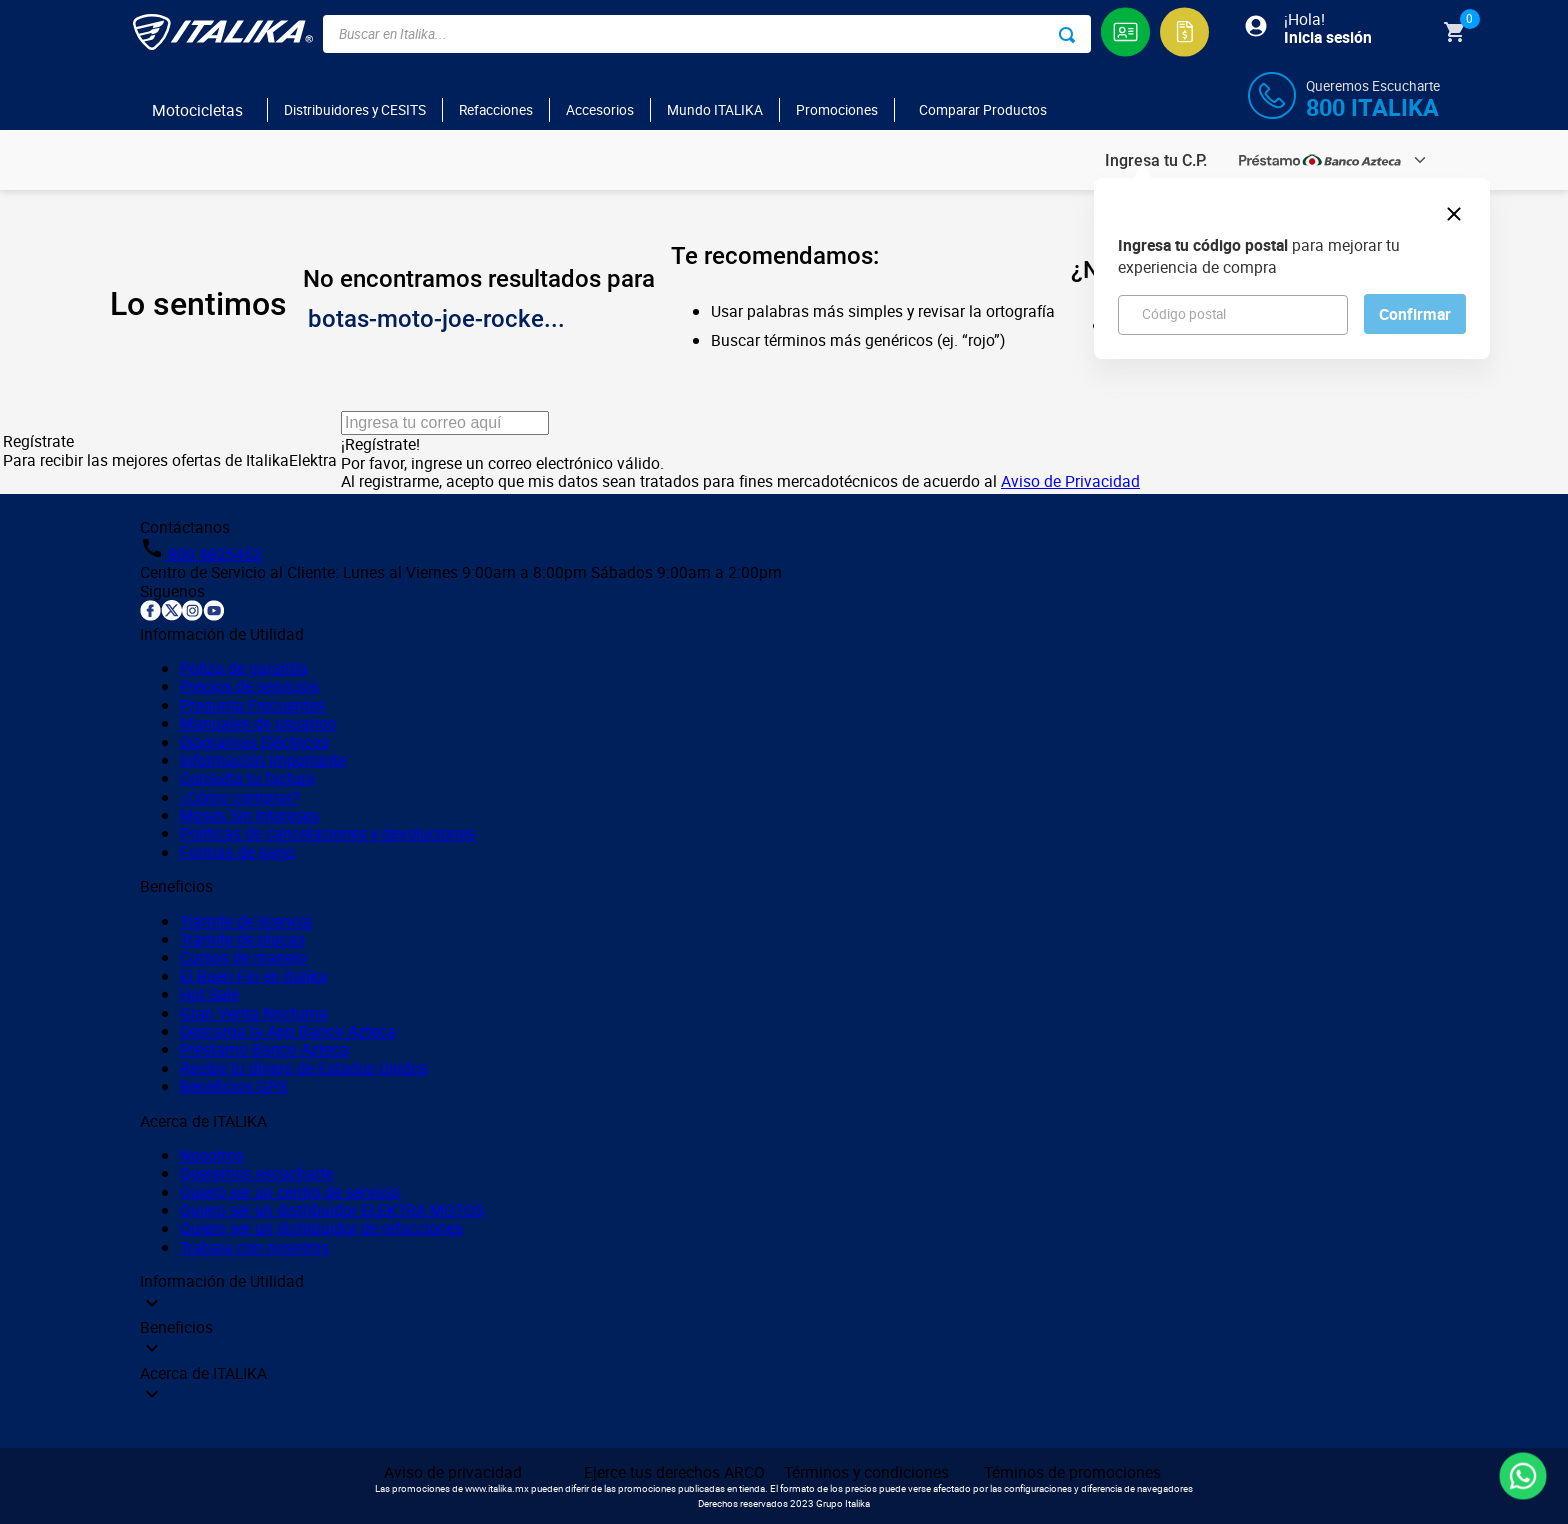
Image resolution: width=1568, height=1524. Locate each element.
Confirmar (1415, 314)
